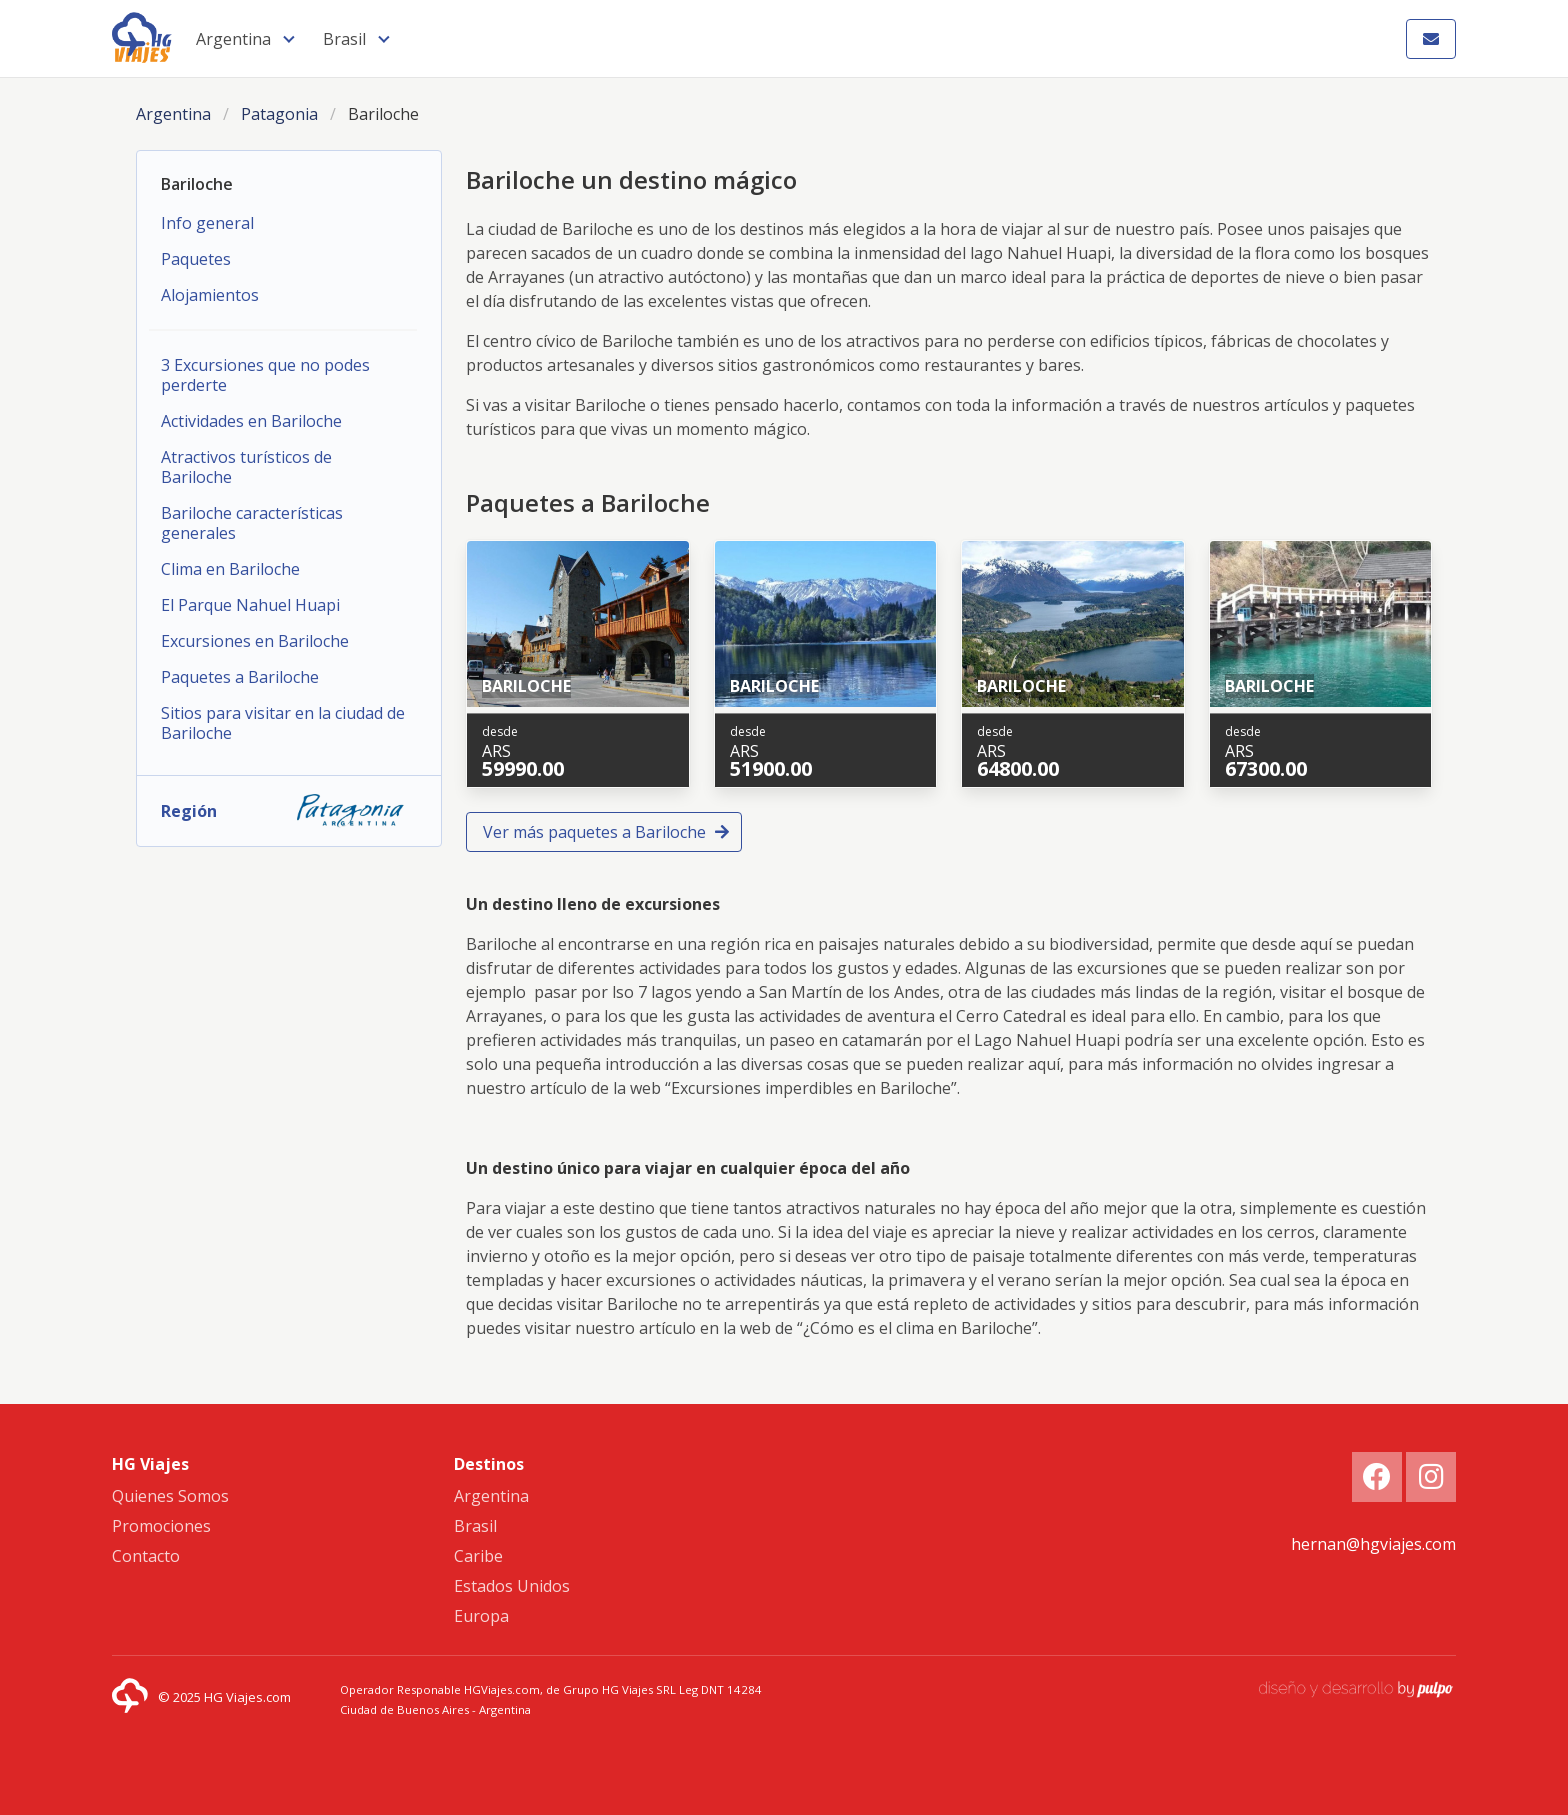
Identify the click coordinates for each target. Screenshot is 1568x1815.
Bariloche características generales (252, 523)
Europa (481, 1616)
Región (289, 810)
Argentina (233, 39)
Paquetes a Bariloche (240, 677)
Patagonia (279, 114)
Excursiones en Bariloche (255, 641)
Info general (207, 223)
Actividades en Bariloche (251, 421)
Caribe (478, 1556)
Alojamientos (210, 295)
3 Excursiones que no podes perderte (265, 375)
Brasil (344, 39)
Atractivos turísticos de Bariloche (246, 467)
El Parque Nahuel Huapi (250, 605)
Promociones (161, 1526)
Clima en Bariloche (230, 569)
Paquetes (196, 259)
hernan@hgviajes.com (1373, 1544)
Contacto (146, 1556)
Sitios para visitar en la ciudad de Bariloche (283, 723)
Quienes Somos (170, 1496)
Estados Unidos (512, 1586)
